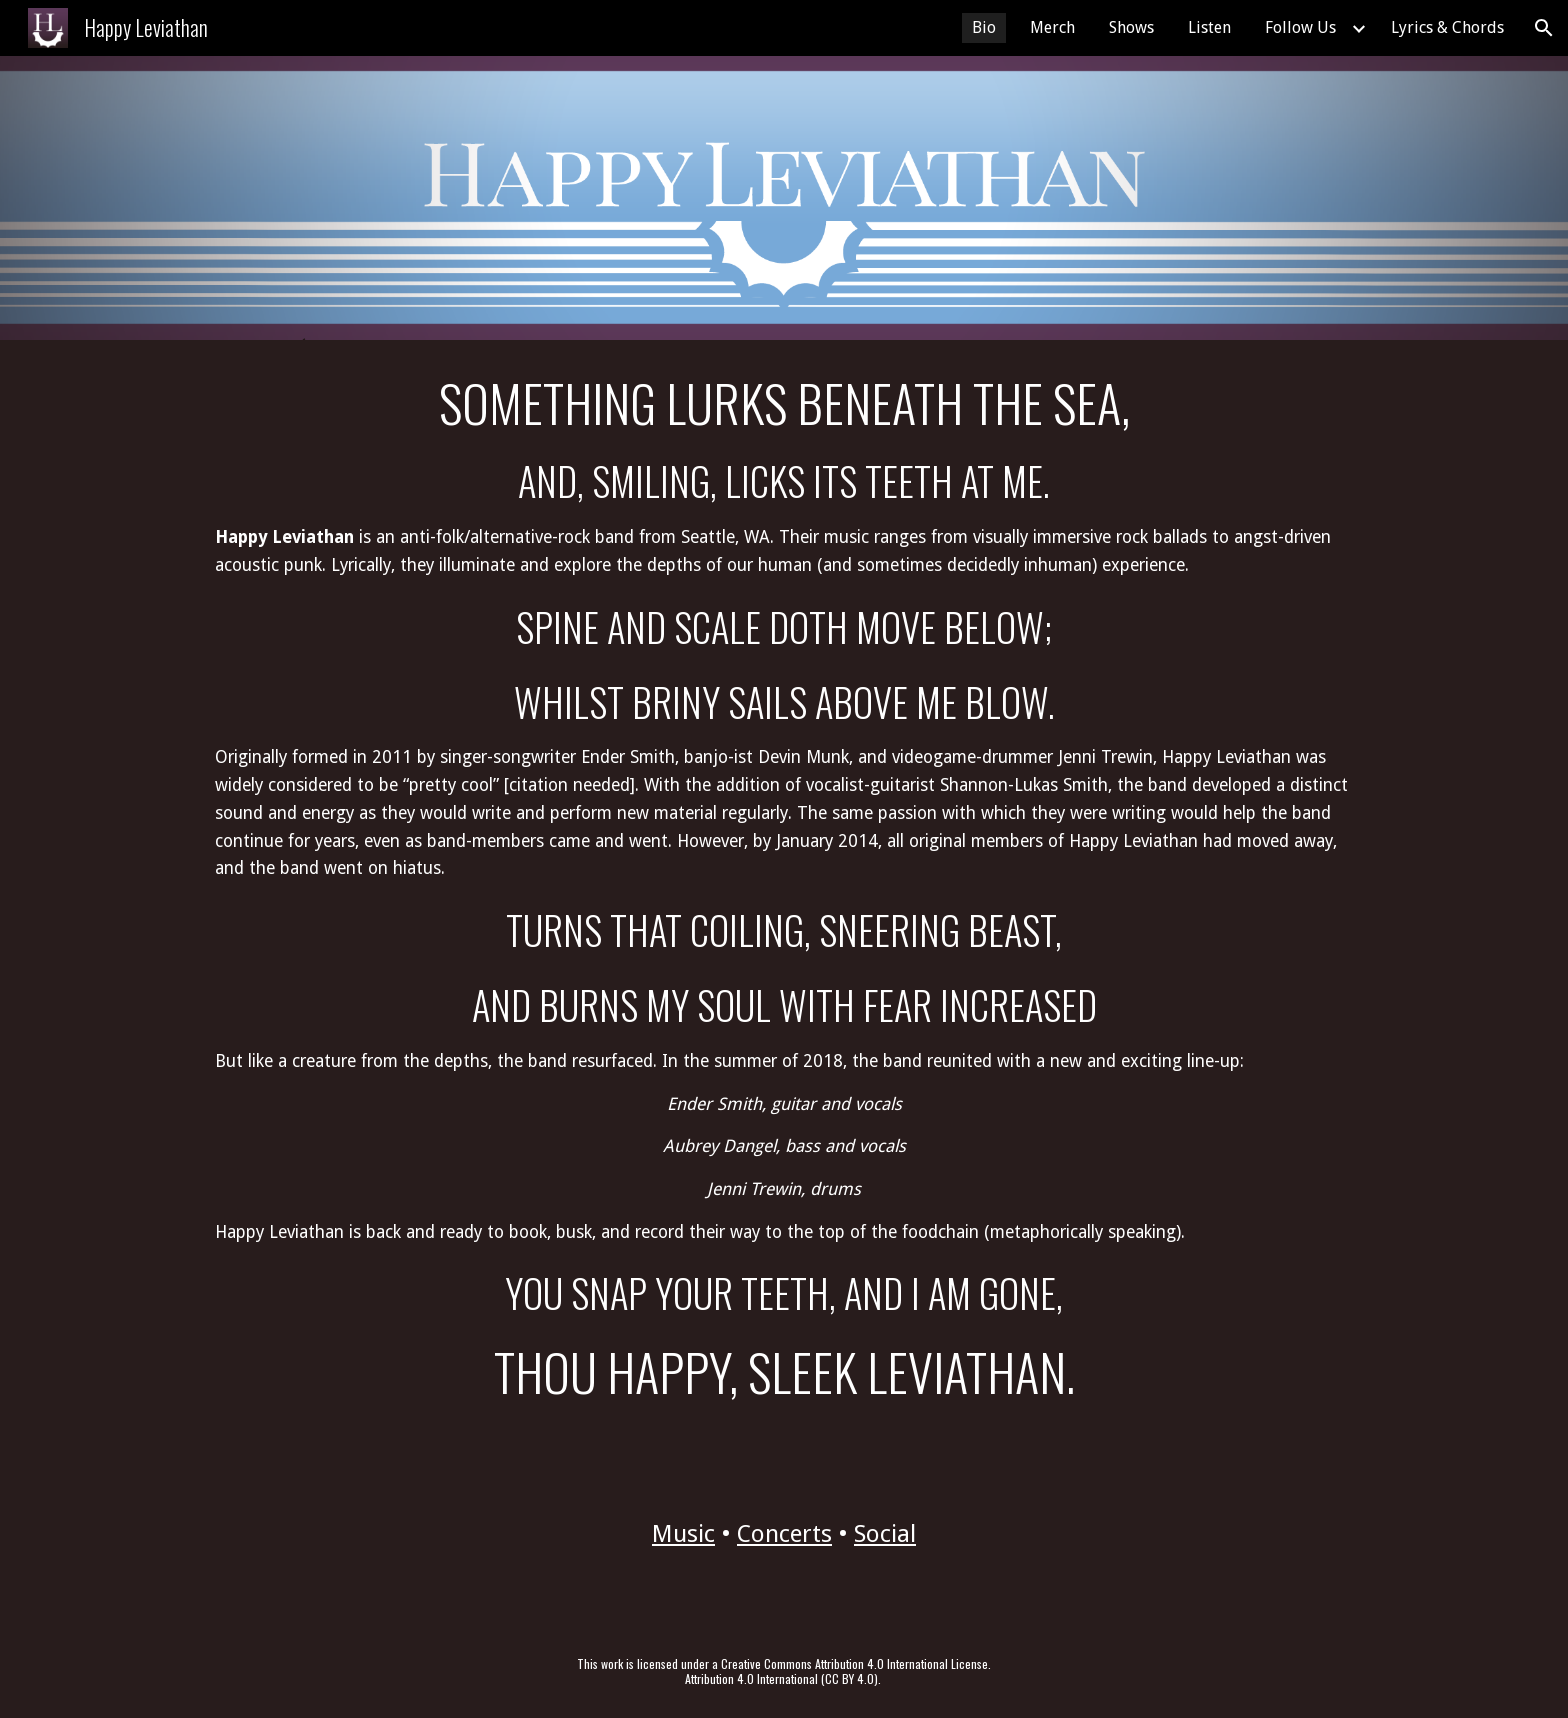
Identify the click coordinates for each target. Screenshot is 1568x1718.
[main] (784, 888)
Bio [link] (984, 27)
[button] (1544, 28)
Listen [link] (1209, 27)
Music (683, 1534)
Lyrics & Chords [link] (1447, 27)
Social (885, 1534)
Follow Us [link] (1300, 27)
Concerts (784, 1534)
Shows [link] (1131, 27)
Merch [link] (1052, 27)
